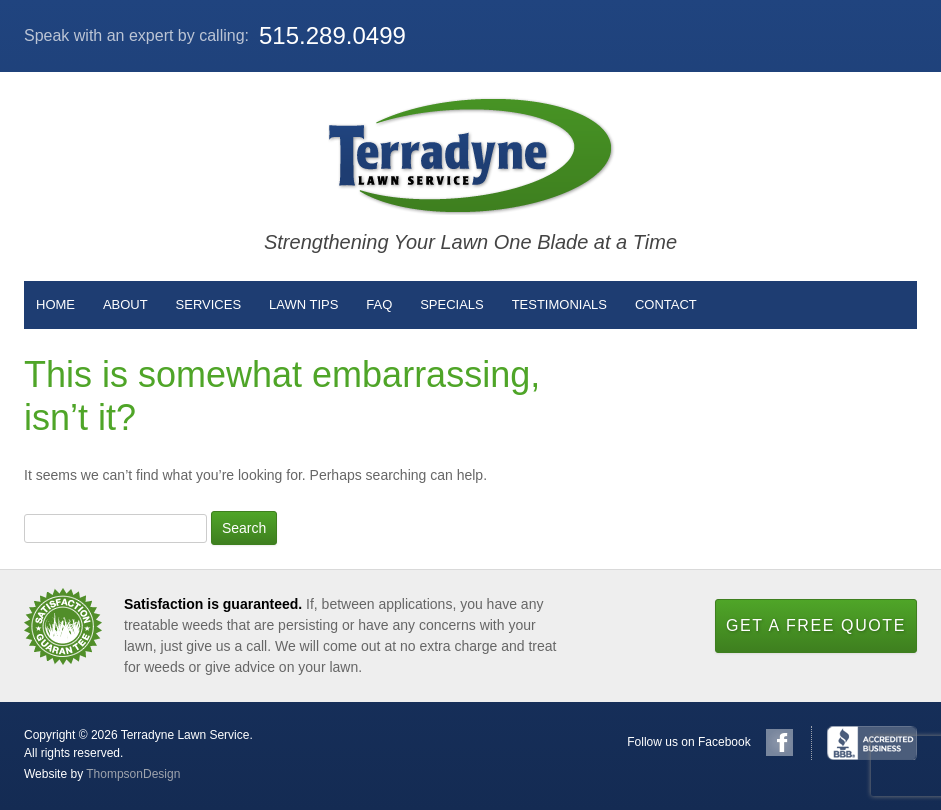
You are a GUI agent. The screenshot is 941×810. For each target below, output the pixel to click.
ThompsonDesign (133, 774)
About (125, 304)
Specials (452, 304)
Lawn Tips (303, 304)
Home (55, 304)
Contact (666, 304)
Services (209, 304)
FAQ (379, 304)
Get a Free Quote (816, 625)
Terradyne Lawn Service (471, 155)
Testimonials (559, 304)
